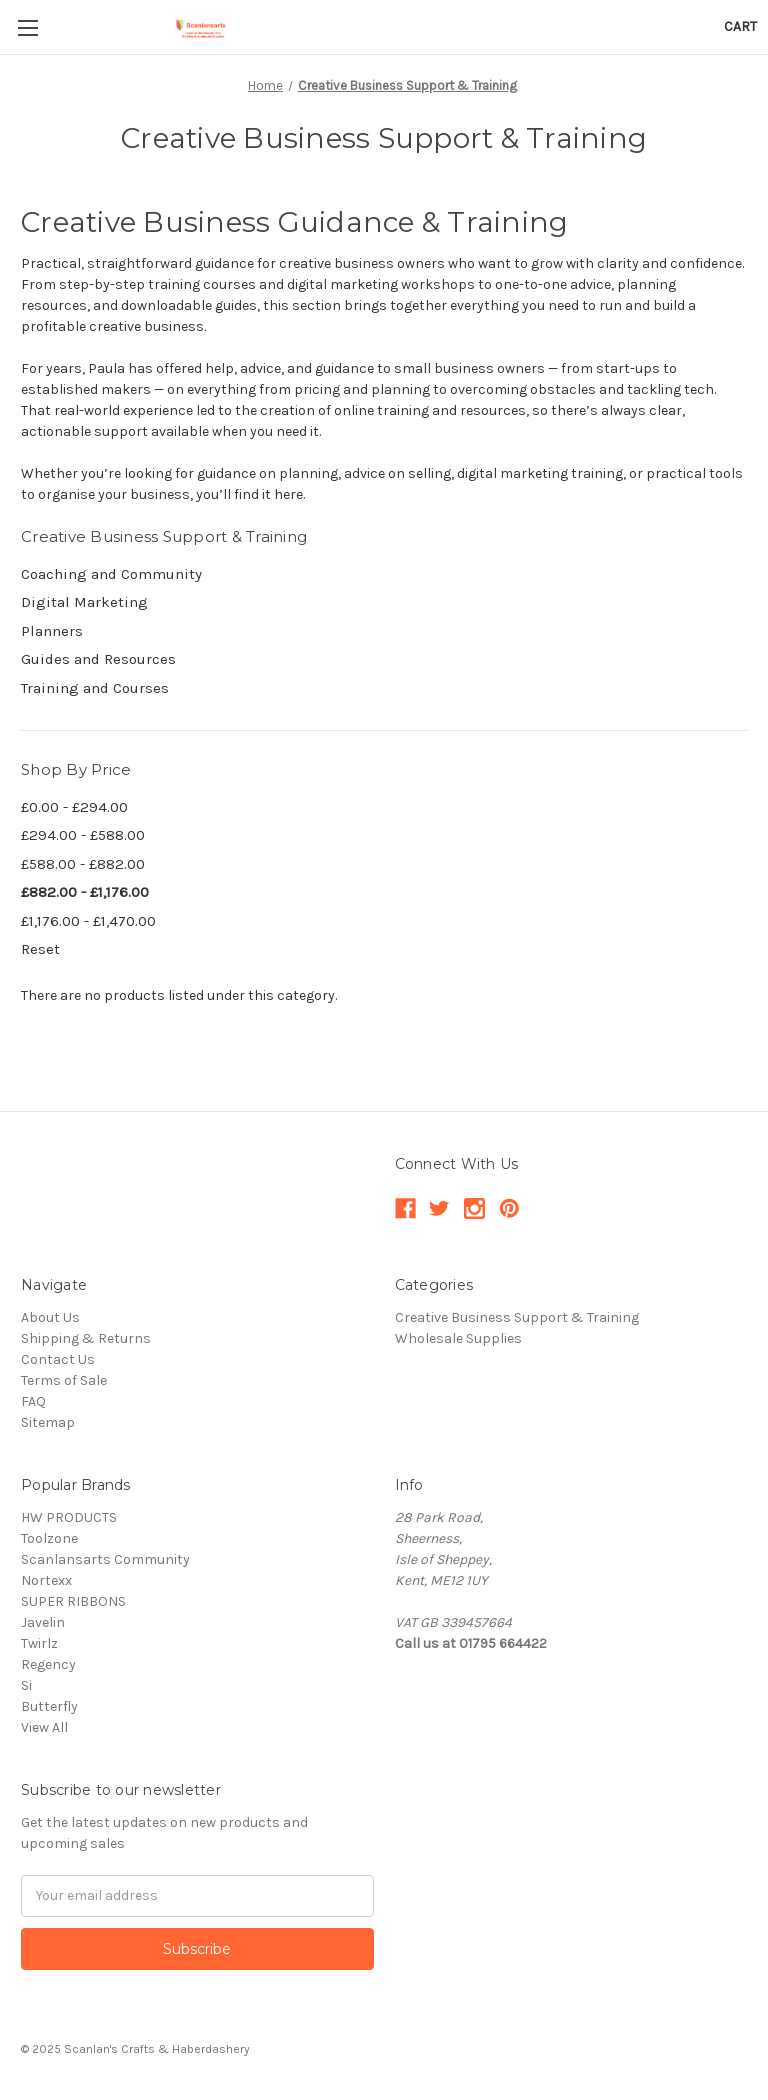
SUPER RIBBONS (73, 1601)
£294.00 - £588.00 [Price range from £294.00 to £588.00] (83, 835)
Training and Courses (95, 688)
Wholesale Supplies (458, 1338)
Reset (40, 949)
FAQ (33, 1401)
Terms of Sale (64, 1380)
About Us (50, 1317)
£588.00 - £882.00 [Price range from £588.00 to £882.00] (83, 864)
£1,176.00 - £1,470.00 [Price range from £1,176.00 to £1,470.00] (88, 921)
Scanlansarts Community (105, 1559)
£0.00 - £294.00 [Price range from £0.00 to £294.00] (74, 807)
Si (26, 1685)
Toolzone (49, 1538)
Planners (52, 631)
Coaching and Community (111, 574)
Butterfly (49, 1706)
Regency (48, 1664)
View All (44, 1727)
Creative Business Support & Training (517, 1317)
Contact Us (58, 1359)
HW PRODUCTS (69, 1517)
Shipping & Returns (86, 1338)
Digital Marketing (84, 602)
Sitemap (48, 1422)
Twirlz (39, 1643)
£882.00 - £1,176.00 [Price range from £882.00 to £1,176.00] (85, 892)
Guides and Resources (98, 659)
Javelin (43, 1622)
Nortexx (46, 1580)
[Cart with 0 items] (740, 26)
